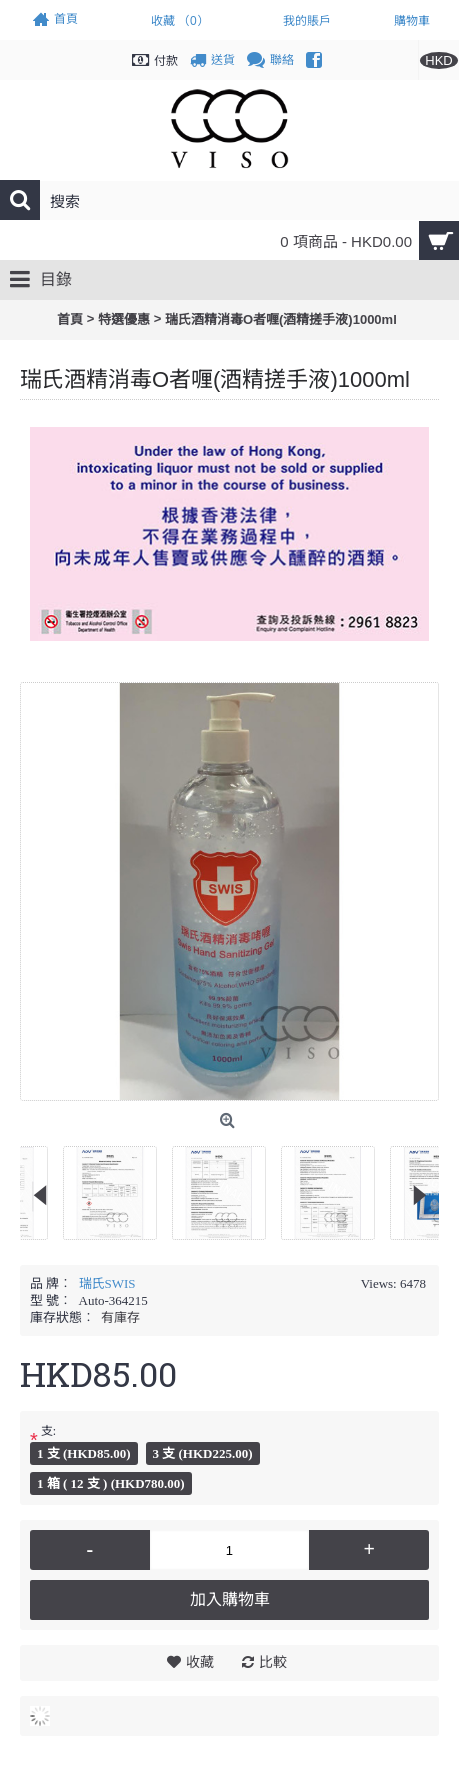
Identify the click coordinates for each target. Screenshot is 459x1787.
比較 (273, 1662)
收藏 (200, 1662)
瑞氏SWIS (107, 1283)
